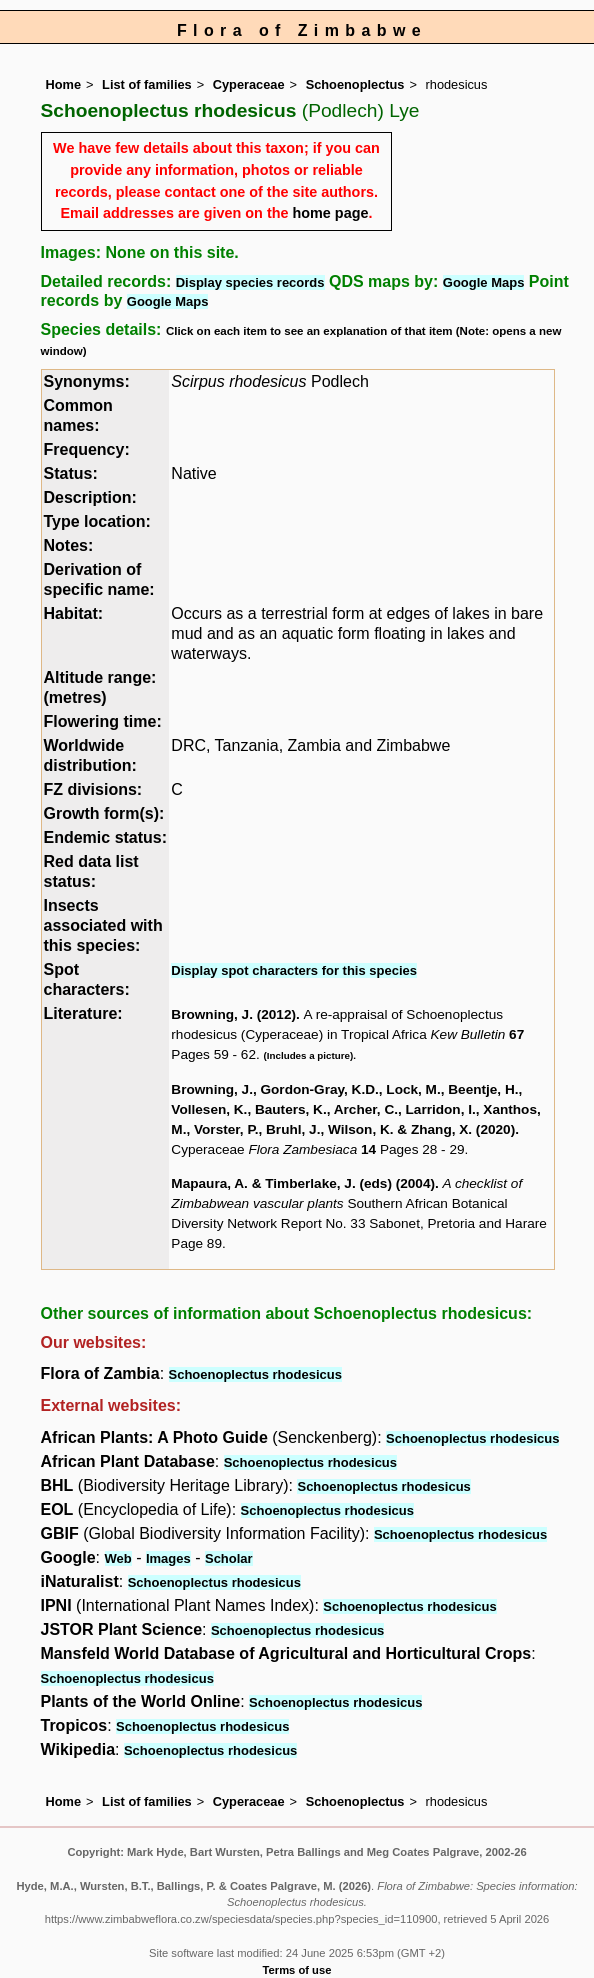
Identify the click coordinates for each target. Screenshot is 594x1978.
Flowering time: (103, 721)
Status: (71, 473)
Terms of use (297, 1970)
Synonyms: (87, 381)
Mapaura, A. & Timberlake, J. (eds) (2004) (303, 1183)
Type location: (97, 521)
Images (168, 1558)
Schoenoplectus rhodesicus (255, 1374)
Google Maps (484, 282)
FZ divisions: (93, 789)
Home (64, 84)
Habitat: (74, 613)
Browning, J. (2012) (233, 1014)
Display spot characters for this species (294, 970)
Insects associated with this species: (103, 925)
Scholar (229, 1558)
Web (118, 1558)
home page (330, 213)
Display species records (250, 282)
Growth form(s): (104, 813)
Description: (90, 497)
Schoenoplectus (355, 84)
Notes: (69, 545)
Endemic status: (106, 837)
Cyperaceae (249, 84)
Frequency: (87, 449)
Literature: (83, 1013)
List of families (147, 84)
